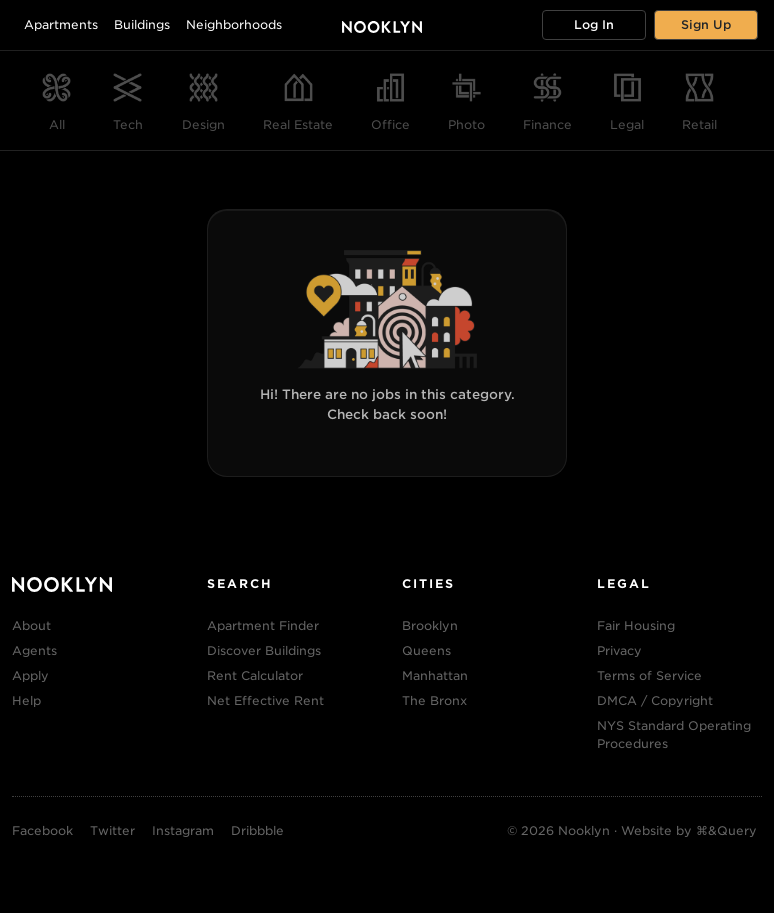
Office (390, 124)
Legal (627, 124)
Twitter (112, 830)
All (57, 124)
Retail (699, 124)
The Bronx (434, 700)
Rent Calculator (255, 675)
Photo (466, 124)
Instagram (183, 830)
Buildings (142, 24)
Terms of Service (649, 675)
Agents (34, 650)
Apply (30, 675)
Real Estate (298, 124)
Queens (426, 650)
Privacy (619, 650)
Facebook (42, 830)
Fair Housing (636, 625)
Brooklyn (430, 625)
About (31, 625)
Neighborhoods (234, 24)
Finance (547, 124)
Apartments (61, 24)
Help (26, 700)
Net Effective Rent (265, 700)
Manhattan (435, 675)
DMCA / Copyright (655, 700)
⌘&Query (726, 830)
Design (203, 124)
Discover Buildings (264, 650)
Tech (128, 124)
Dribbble (257, 830)
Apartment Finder (263, 625)
